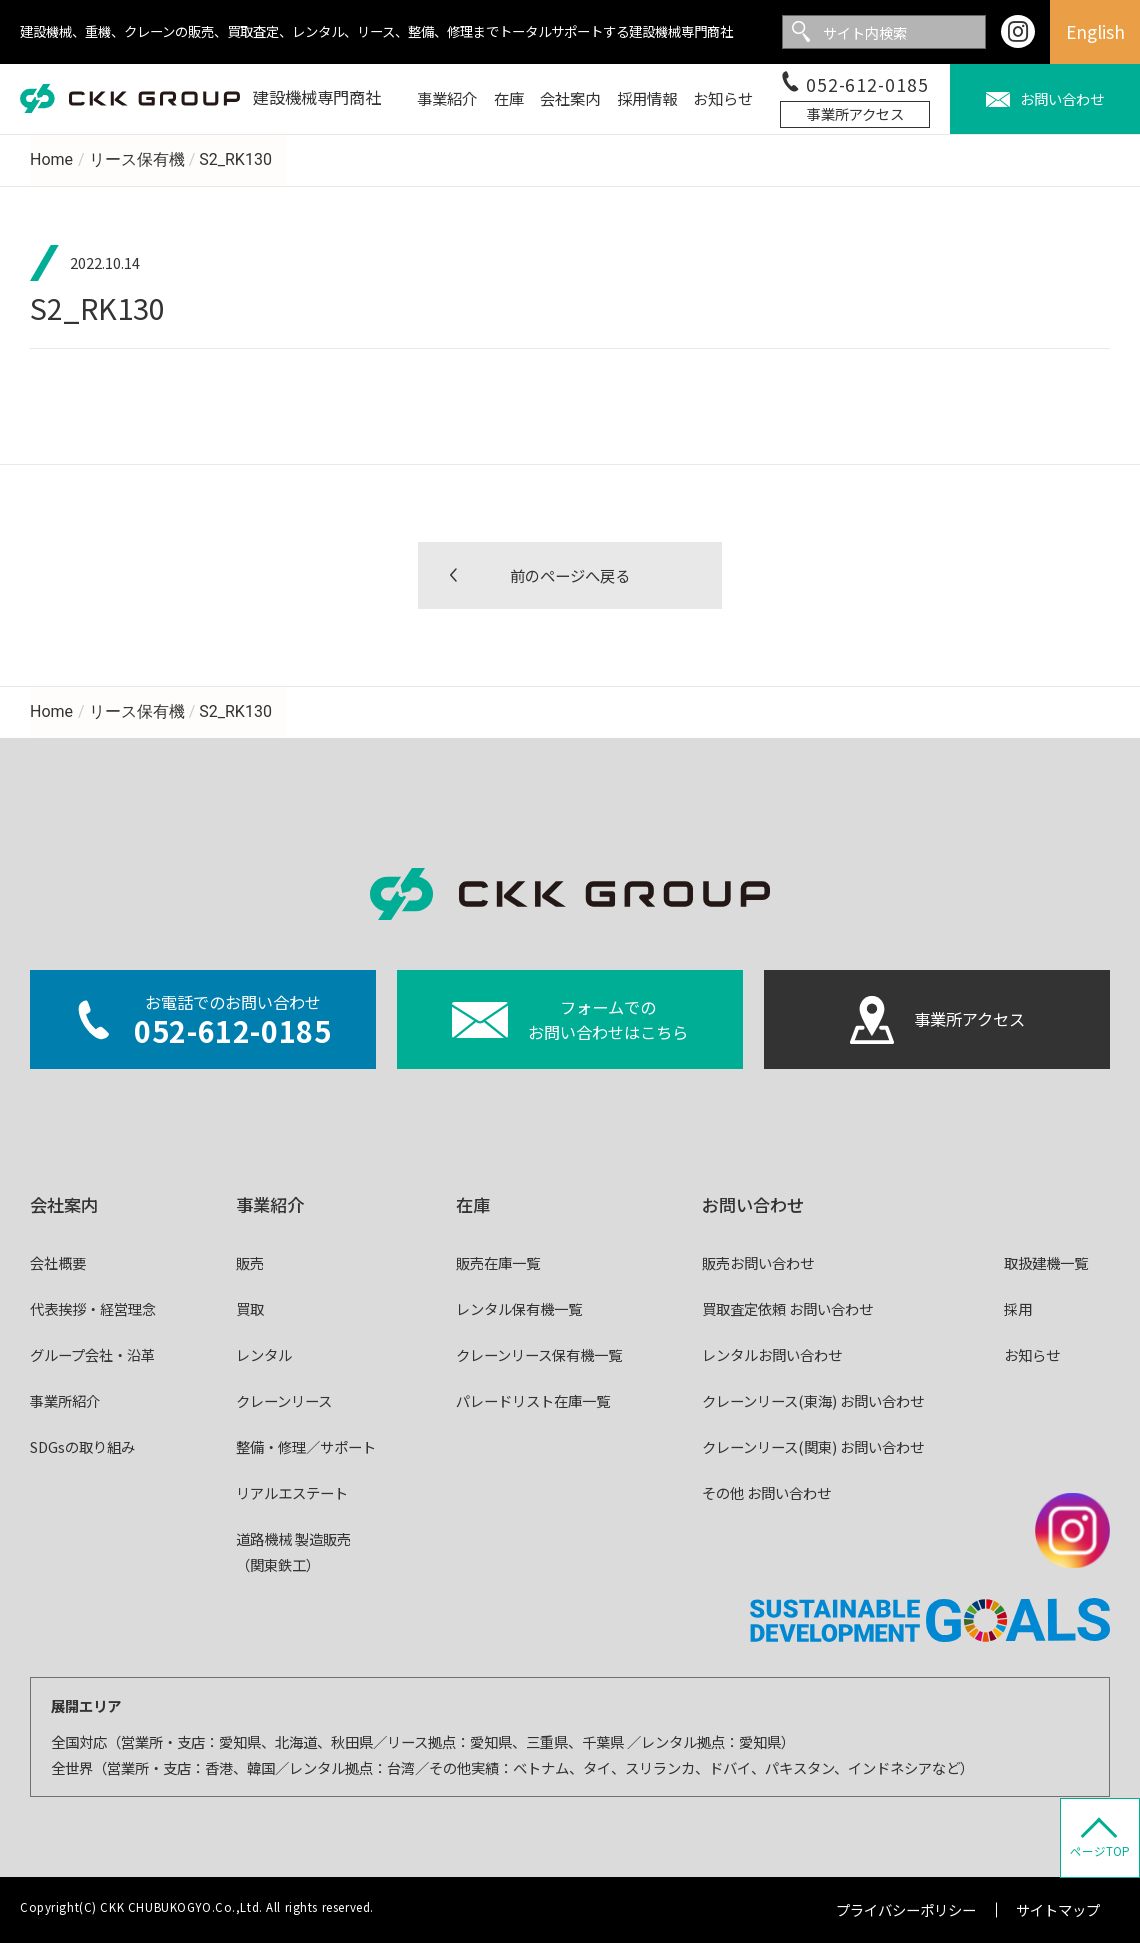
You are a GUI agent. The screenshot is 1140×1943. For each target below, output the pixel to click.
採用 (1018, 1308)
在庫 (473, 1204)
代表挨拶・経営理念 (93, 1308)
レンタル (264, 1354)
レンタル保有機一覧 (519, 1308)
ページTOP (1100, 1851)
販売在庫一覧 (498, 1262)
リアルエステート (292, 1492)
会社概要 (58, 1262)
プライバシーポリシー (906, 1909)
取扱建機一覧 (1046, 1262)
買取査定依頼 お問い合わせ (787, 1308)
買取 (250, 1308)
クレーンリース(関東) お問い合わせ (813, 1446)
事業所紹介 (65, 1400)
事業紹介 (270, 1204)
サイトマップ (1058, 1909)
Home (51, 159)
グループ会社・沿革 (92, 1354)
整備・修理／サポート (306, 1446)
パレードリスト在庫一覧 (533, 1400)
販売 (250, 1262)
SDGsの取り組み (82, 1446)
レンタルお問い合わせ (772, 1354)
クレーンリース (284, 1400)
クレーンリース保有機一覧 (539, 1354)
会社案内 (64, 1204)
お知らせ (1032, 1354)
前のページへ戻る (570, 575)
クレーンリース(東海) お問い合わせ (813, 1400)
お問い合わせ (753, 1204)
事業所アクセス (855, 113)
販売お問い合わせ (758, 1262)
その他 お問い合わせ (766, 1492)
